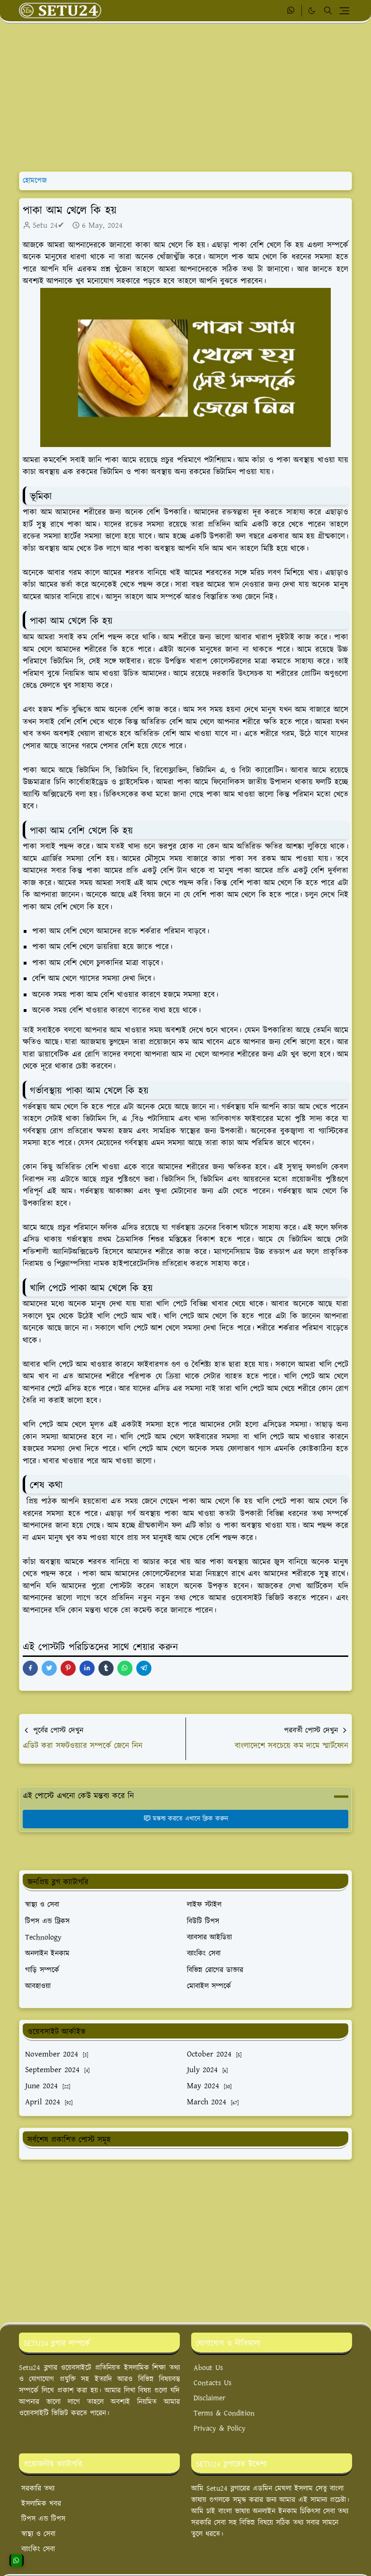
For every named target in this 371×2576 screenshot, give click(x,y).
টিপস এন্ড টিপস (43, 2518)
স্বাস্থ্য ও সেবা (38, 2534)
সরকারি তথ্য (37, 2488)
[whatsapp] (291, 11)
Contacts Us (212, 2383)
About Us (208, 2367)
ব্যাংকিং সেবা (38, 2549)
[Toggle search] (327, 10)
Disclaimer (209, 2398)
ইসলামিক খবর (41, 2503)
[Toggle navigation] (344, 11)
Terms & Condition (224, 2413)
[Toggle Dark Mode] (311, 10)
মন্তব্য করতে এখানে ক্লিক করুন (185, 1819)
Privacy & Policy (220, 2428)
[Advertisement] (185, 97)
